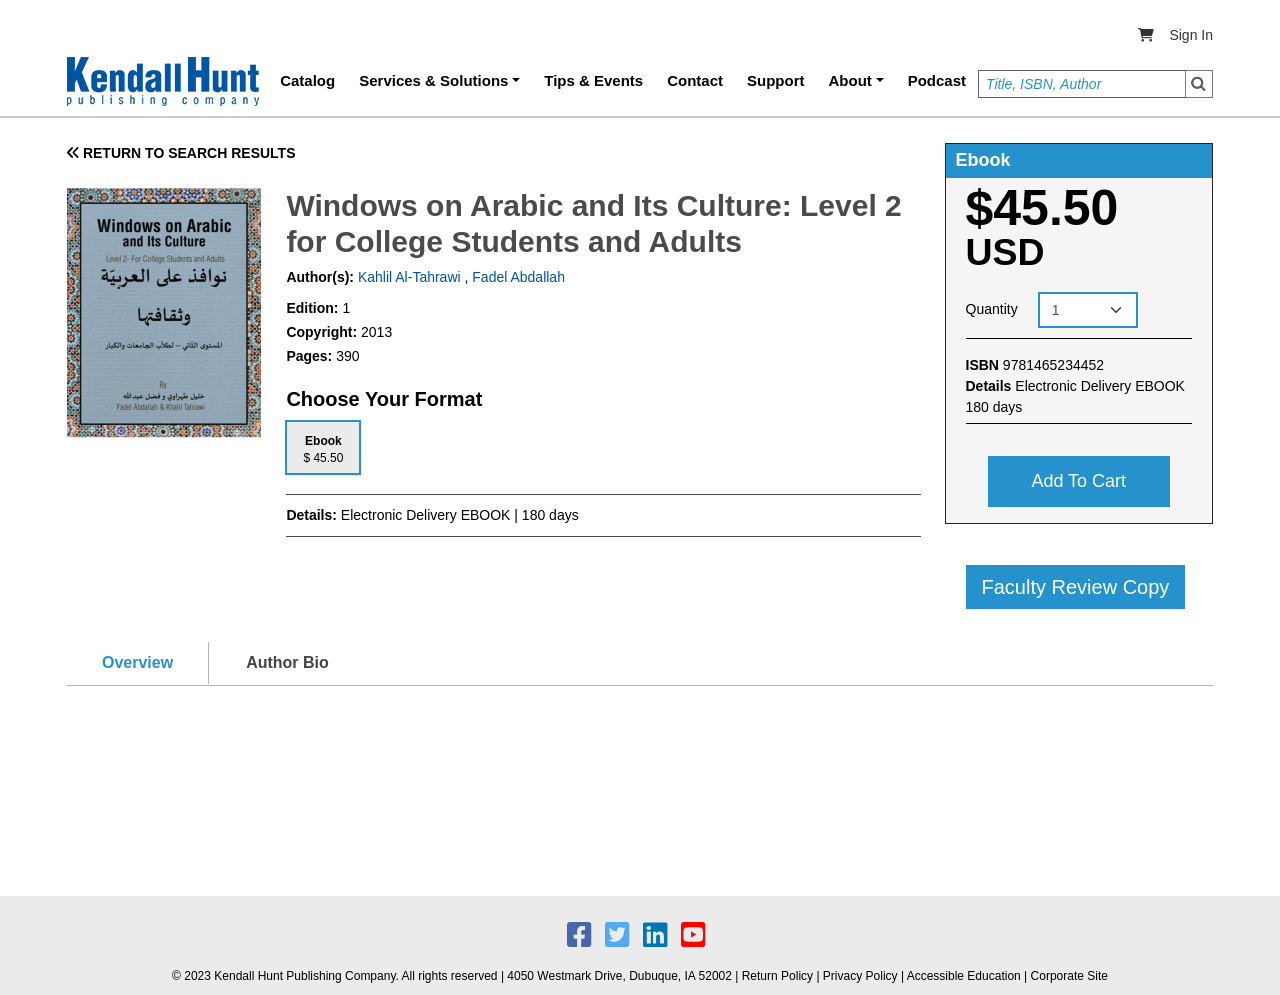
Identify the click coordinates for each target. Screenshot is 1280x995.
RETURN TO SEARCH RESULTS (181, 153)
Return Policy (777, 976)
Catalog (307, 80)
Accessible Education (964, 976)
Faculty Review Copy (1076, 587)
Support (776, 80)
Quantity (992, 309)
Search (1199, 84)
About (850, 80)
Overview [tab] (137, 662)
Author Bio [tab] (287, 662)
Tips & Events (593, 80)
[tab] (323, 447)
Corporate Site (1069, 976)
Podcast (937, 80)
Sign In (1191, 35)
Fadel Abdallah (518, 277)
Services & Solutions (433, 80)
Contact (695, 80)
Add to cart (1078, 481)
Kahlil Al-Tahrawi (407, 277)
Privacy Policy (860, 976)
